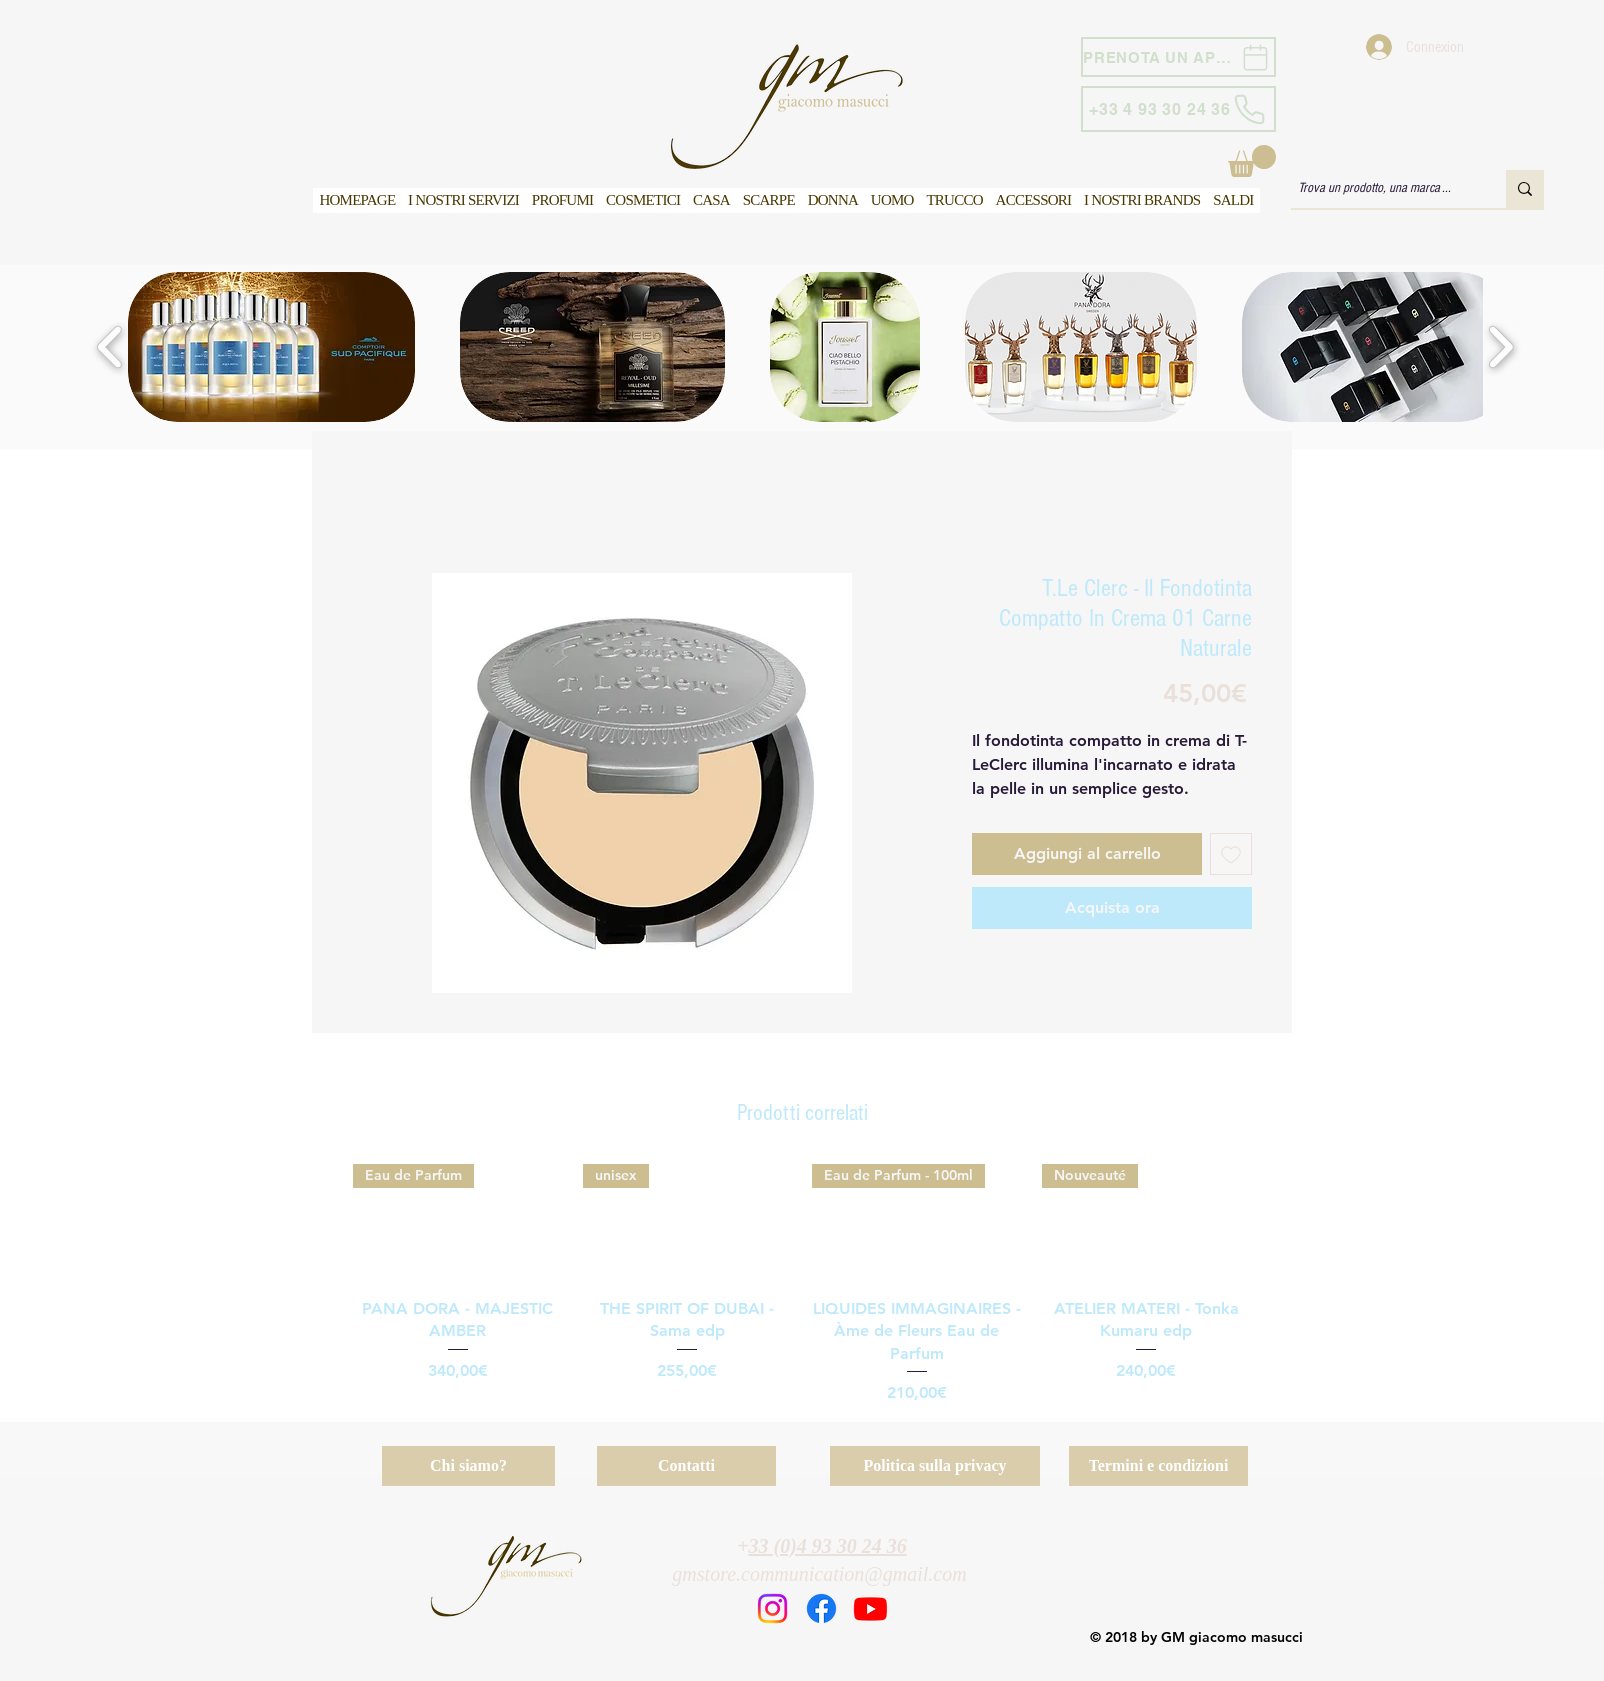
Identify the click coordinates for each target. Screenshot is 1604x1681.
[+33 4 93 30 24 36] (1178, 109)
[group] (802, 1284)
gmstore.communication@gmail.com (819, 1574)
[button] (1252, 161)
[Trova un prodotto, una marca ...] (1381, 189)
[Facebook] (821, 1608)
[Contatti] (686, 1466)
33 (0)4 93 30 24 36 (828, 1546)
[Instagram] (772, 1608)
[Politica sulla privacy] (935, 1466)
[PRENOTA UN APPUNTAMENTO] (1178, 57)
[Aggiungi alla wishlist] (1231, 854)
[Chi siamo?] (468, 1466)
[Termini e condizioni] (1158, 1466)
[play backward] (110, 347)
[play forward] (1500, 347)
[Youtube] (870, 1608)
